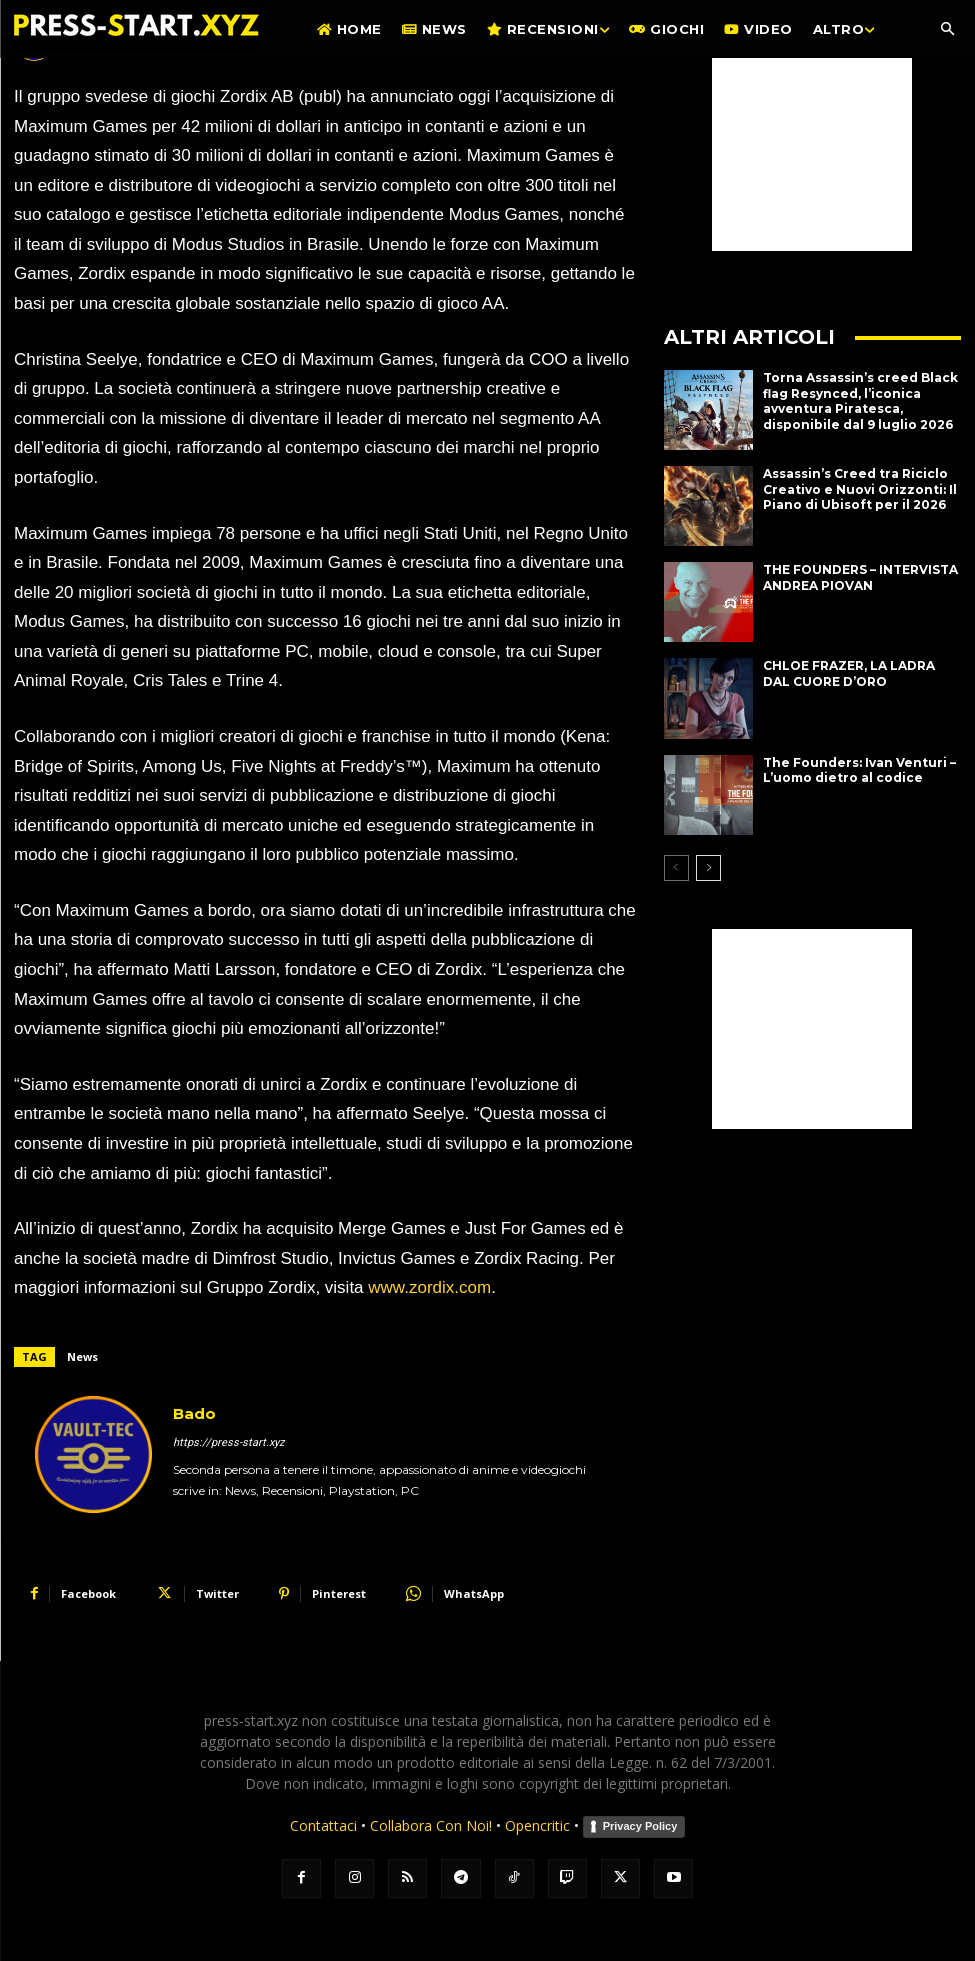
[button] (947, 30)
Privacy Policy (640, 1826)
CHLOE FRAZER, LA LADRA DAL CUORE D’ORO (849, 673)
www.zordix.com (429, 1287)
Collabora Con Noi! (431, 1825)
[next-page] (708, 868)
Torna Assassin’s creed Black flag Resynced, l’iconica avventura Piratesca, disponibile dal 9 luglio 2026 (860, 401)
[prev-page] (676, 868)
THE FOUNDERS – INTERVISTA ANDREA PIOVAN (860, 577)
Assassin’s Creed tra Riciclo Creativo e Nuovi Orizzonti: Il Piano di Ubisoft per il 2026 (860, 489)
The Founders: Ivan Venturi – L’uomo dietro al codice (859, 770)
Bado (194, 1413)
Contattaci (323, 1825)
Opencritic (539, 1825)
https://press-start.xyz (228, 1442)
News (82, 1356)
